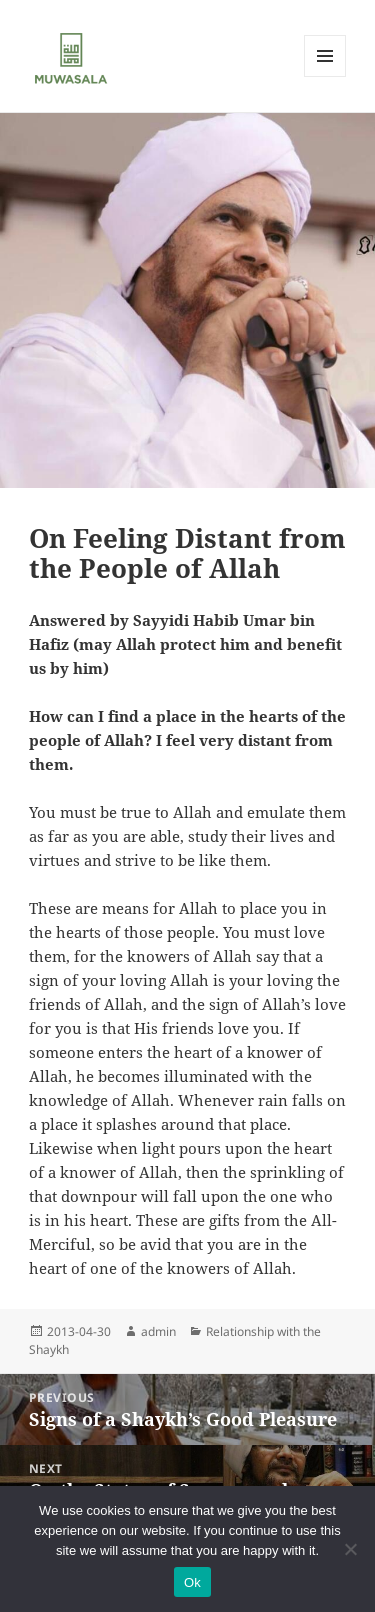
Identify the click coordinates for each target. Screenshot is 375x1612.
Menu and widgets (325, 76)
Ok (192, 1582)
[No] (350, 1549)
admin (158, 1331)
